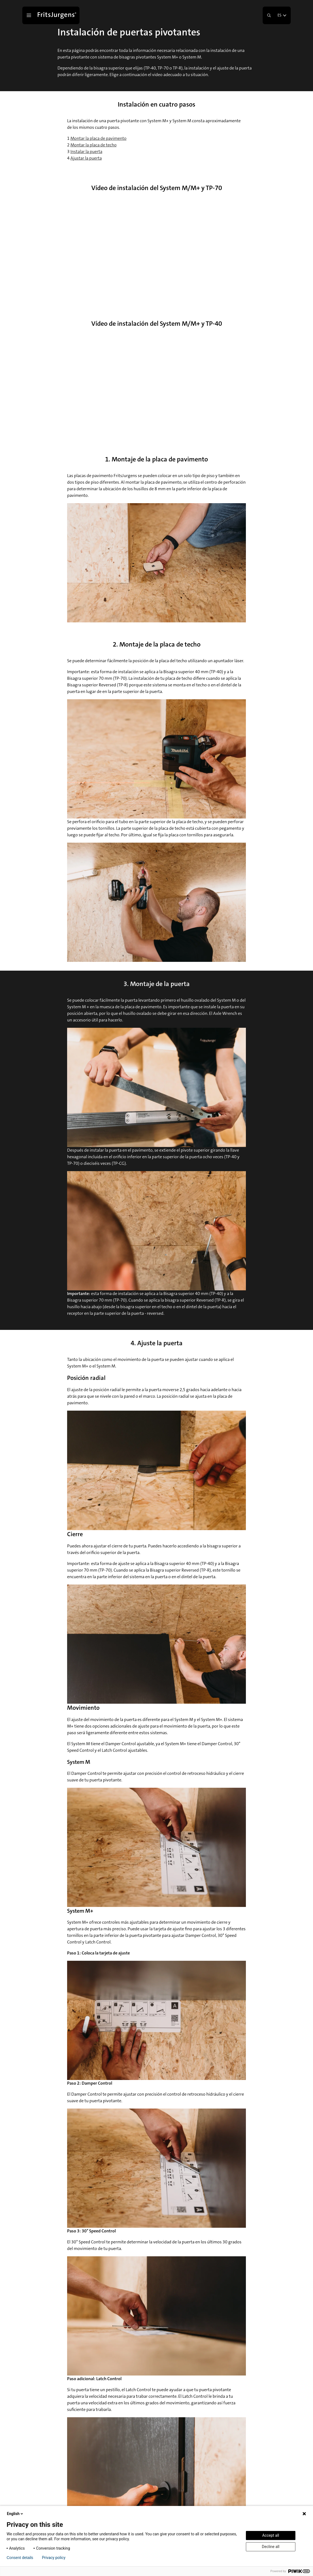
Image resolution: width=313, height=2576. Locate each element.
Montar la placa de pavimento (98, 138)
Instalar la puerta (86, 151)
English (15, 2513)
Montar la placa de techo (93, 145)
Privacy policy (53, 2557)
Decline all (270, 2546)
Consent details (20, 2557)
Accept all (270, 2535)
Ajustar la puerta (86, 158)
